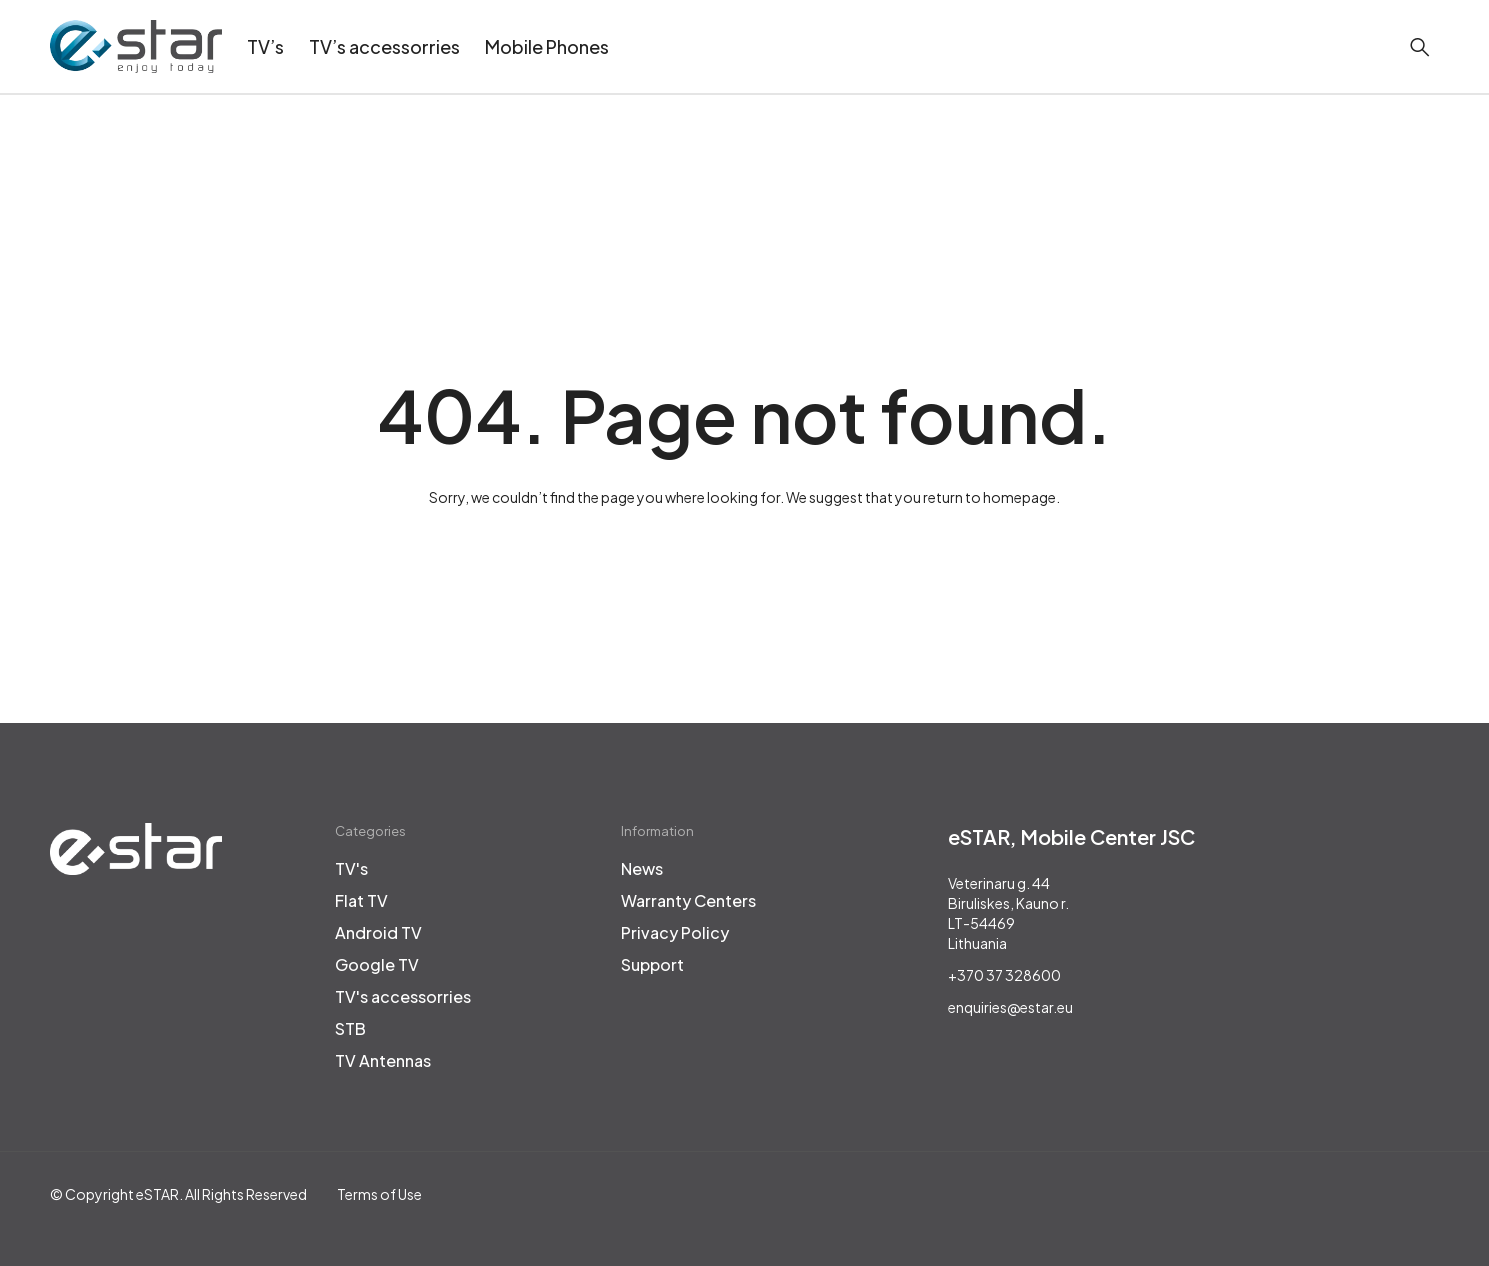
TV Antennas (383, 1061)
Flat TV (361, 901)
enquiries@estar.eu (1010, 1007)
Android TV (378, 933)
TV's (351, 869)
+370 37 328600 (1004, 975)
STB (350, 1029)
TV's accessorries (403, 997)
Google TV (377, 965)
